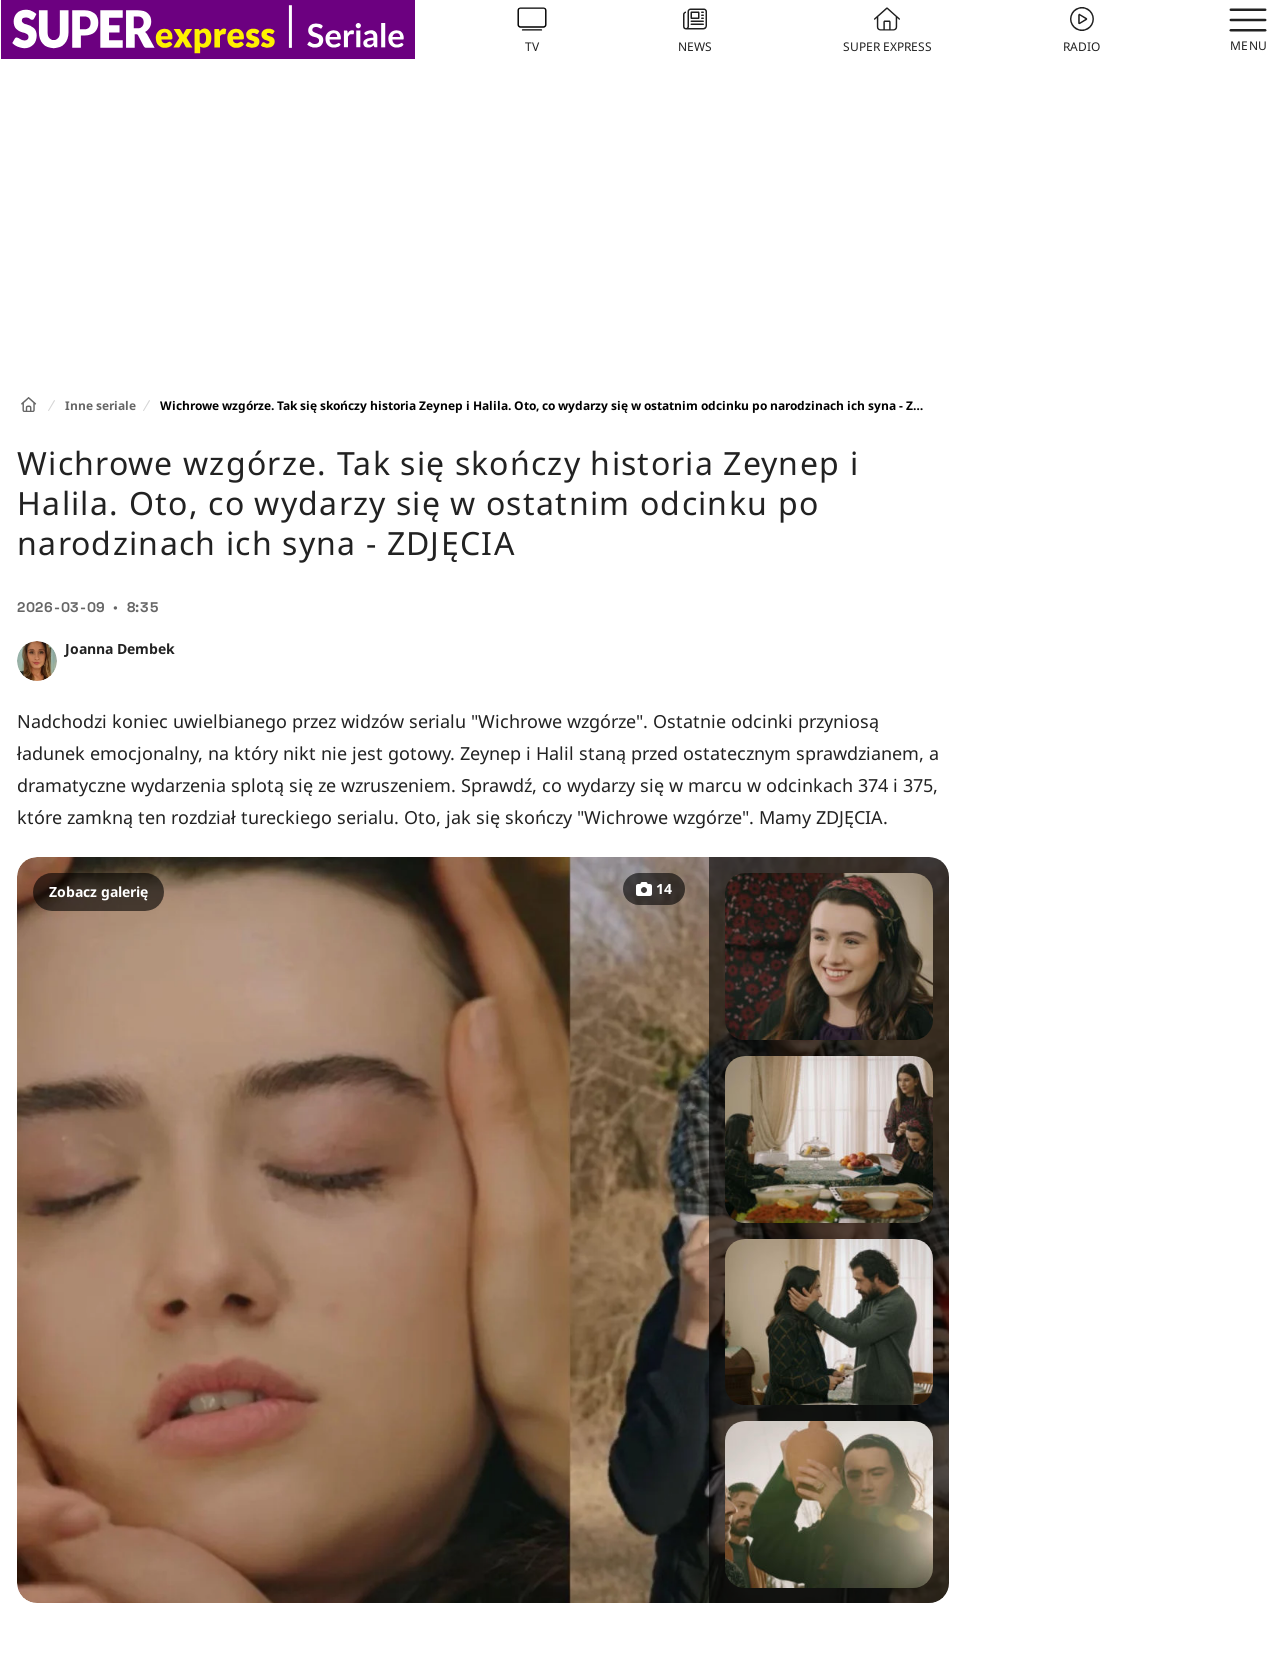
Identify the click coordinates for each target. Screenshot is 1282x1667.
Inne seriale (100, 405)
